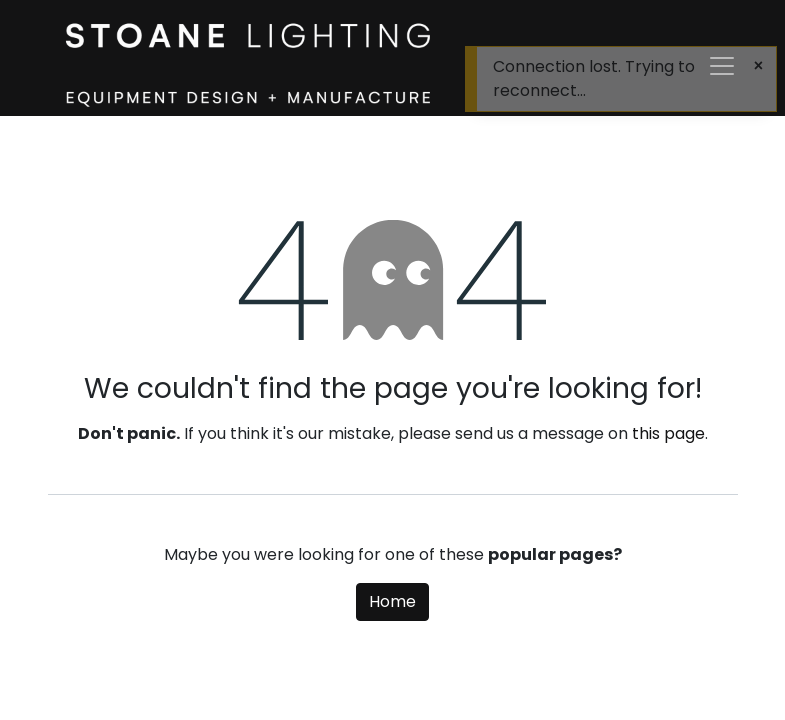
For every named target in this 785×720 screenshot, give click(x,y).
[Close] (758, 66)
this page (668, 433)
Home (392, 601)
